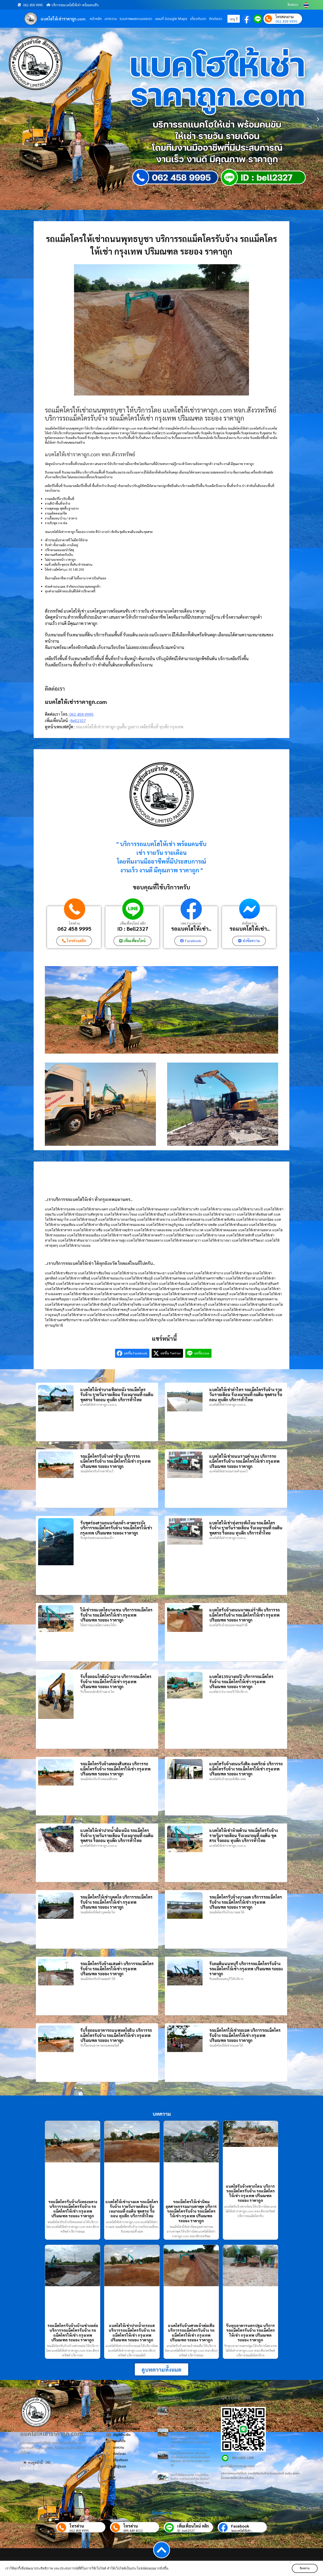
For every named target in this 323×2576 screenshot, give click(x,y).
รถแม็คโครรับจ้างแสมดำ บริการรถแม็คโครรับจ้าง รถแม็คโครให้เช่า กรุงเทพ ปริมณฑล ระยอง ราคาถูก (117, 1968)
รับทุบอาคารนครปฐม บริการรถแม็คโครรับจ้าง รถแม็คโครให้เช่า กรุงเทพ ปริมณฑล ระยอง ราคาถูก (250, 2332)
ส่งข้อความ (249, 923)
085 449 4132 (133, 2530)
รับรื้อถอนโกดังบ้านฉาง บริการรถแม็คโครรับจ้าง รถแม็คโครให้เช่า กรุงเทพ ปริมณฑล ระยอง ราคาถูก (115, 1681)
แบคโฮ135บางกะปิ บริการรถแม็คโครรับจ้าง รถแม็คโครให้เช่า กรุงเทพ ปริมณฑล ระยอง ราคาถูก (241, 1681)
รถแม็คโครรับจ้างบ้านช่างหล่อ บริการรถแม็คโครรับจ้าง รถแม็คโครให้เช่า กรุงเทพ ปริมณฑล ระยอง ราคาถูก (72, 2332)
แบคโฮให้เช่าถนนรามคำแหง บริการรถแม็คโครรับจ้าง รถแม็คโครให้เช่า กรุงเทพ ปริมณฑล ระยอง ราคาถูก (244, 1461)
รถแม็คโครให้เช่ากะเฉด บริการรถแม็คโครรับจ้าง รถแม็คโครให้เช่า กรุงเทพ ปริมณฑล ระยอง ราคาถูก (245, 2035)
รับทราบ (304, 2568)
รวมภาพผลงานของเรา (136, 19)
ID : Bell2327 (132, 928)
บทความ (111, 19)
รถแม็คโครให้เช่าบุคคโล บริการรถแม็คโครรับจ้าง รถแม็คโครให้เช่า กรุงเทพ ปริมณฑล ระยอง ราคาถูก (116, 1902)
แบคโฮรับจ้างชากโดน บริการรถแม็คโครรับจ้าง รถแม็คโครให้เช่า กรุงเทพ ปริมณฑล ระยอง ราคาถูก (250, 2193)
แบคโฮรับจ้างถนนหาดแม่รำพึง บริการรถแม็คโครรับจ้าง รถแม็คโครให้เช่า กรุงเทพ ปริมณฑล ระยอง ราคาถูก (244, 1614)
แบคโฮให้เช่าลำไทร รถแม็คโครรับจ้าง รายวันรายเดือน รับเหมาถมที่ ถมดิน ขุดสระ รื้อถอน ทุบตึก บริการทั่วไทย (245, 1394)
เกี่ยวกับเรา (198, 19)
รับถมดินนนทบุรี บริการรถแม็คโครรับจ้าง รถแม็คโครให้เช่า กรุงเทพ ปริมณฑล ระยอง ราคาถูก (246, 1968)
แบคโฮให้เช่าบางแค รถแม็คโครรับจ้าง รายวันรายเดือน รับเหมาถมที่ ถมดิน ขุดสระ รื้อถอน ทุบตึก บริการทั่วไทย (131, 2208)
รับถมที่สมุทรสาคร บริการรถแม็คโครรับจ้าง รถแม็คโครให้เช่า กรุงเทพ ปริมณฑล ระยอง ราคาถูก (190, 2459)
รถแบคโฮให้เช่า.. (191, 928)
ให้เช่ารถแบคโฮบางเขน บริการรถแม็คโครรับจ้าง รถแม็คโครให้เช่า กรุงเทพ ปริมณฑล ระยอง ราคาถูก (116, 1614)
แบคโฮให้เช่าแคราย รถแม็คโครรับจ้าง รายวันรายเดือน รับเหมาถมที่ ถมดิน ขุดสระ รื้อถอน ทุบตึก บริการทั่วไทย (190, 2480)
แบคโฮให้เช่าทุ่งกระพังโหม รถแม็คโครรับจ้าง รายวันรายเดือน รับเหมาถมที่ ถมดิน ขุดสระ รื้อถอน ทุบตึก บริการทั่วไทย (245, 1527)
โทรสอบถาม (284, 16)
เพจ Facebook (191, 923)
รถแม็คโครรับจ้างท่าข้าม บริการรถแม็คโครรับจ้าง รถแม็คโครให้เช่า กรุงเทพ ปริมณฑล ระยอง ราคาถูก (115, 1461)
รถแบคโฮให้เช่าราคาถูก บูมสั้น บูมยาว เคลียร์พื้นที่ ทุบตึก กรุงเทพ (129, 726)
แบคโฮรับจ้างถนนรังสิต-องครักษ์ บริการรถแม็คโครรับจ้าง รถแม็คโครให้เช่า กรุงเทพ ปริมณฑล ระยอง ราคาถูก (246, 1768)
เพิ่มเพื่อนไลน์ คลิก (133, 923)
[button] (5, 119)
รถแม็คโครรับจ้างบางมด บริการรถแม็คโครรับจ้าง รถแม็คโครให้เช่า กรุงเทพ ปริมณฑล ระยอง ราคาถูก (245, 1902)
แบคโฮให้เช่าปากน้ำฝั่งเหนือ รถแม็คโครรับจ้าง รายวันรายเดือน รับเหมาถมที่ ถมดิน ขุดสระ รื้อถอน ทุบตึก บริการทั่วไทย (116, 1835)
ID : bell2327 (186, 2530)
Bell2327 (78, 720)
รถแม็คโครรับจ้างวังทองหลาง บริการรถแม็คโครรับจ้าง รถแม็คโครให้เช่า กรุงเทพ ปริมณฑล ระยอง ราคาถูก (72, 2208)
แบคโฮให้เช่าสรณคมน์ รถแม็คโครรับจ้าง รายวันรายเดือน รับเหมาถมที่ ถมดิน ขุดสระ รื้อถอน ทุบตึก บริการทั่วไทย (190, 2414)
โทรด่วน (74, 923)
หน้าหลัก (96, 19)
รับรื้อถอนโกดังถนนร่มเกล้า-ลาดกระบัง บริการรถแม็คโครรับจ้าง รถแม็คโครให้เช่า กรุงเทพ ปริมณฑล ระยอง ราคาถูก (190, 2438)
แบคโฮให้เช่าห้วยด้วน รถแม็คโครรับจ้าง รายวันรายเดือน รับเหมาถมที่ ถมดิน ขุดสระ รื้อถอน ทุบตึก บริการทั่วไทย (243, 1835)
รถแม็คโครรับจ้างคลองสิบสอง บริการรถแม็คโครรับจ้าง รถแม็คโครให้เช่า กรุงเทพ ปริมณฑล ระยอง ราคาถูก (115, 1768)
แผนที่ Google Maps (171, 19)
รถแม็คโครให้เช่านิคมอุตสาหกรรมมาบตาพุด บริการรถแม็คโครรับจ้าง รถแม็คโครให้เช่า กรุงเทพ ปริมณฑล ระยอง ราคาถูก (191, 2211)
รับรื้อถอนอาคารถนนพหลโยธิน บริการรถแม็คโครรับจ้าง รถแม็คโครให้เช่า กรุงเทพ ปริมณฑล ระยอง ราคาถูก (116, 2035)
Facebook (240, 2525)
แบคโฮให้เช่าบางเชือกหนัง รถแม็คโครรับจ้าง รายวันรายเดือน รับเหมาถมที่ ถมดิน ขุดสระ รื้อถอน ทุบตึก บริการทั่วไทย (116, 1394)
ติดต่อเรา (293, 5)
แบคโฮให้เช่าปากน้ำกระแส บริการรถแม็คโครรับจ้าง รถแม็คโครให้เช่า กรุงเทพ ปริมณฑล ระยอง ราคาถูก (132, 2332)
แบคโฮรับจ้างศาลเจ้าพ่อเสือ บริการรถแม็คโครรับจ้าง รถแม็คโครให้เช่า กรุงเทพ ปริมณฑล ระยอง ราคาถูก (191, 2332)
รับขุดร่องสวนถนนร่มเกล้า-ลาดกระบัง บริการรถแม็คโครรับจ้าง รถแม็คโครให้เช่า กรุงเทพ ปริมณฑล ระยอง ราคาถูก (116, 1527)
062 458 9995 (286, 21)
